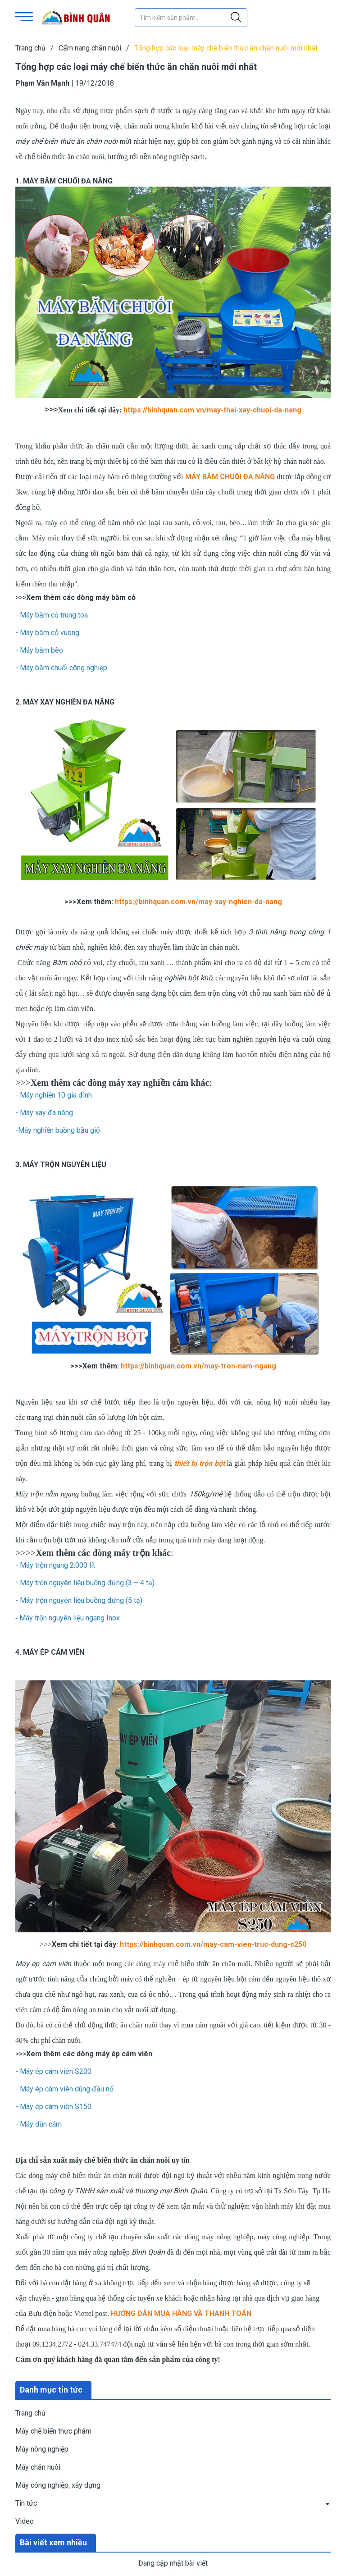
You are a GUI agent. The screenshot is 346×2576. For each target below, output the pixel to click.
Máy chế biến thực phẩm (53, 2431)
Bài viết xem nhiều (53, 2542)
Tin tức (26, 2503)
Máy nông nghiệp (41, 2449)
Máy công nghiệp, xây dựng (57, 2485)
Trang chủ (30, 2413)
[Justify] (236, 18)
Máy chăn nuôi (37, 2467)
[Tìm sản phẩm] (191, 18)
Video (24, 2521)
